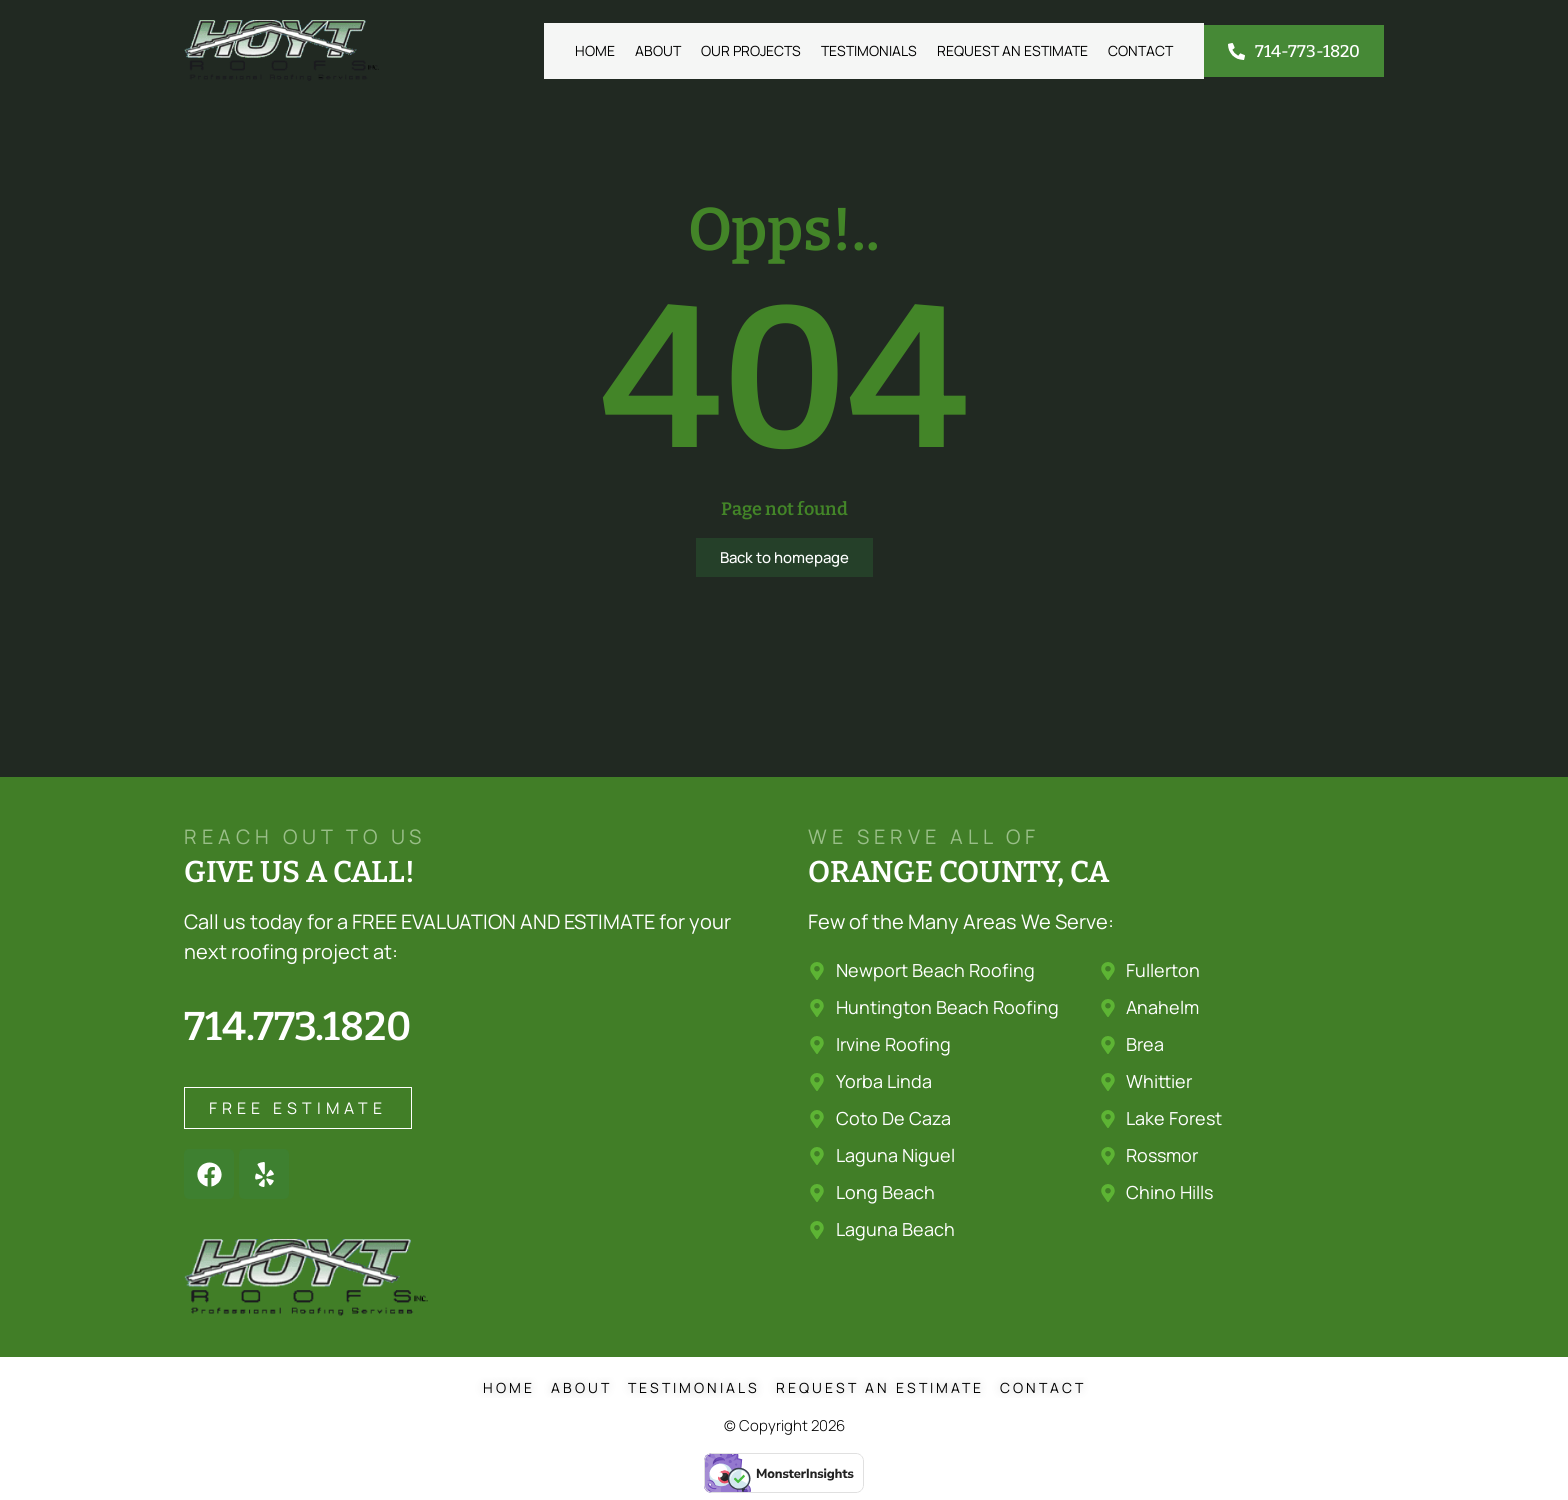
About (658, 50)
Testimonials (869, 50)
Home (595, 50)
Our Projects (751, 50)
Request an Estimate (1012, 50)
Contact (1140, 50)
